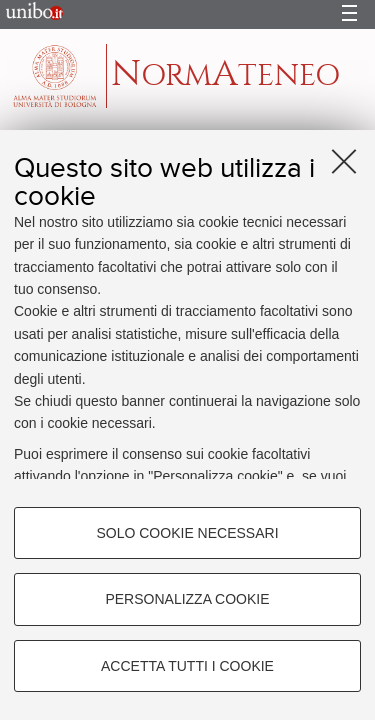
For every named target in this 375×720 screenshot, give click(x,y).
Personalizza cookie (187, 599)
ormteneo (225, 75)
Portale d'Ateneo (29, 15)
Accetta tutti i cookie (187, 666)
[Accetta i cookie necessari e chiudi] (344, 161)
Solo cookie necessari (187, 533)
